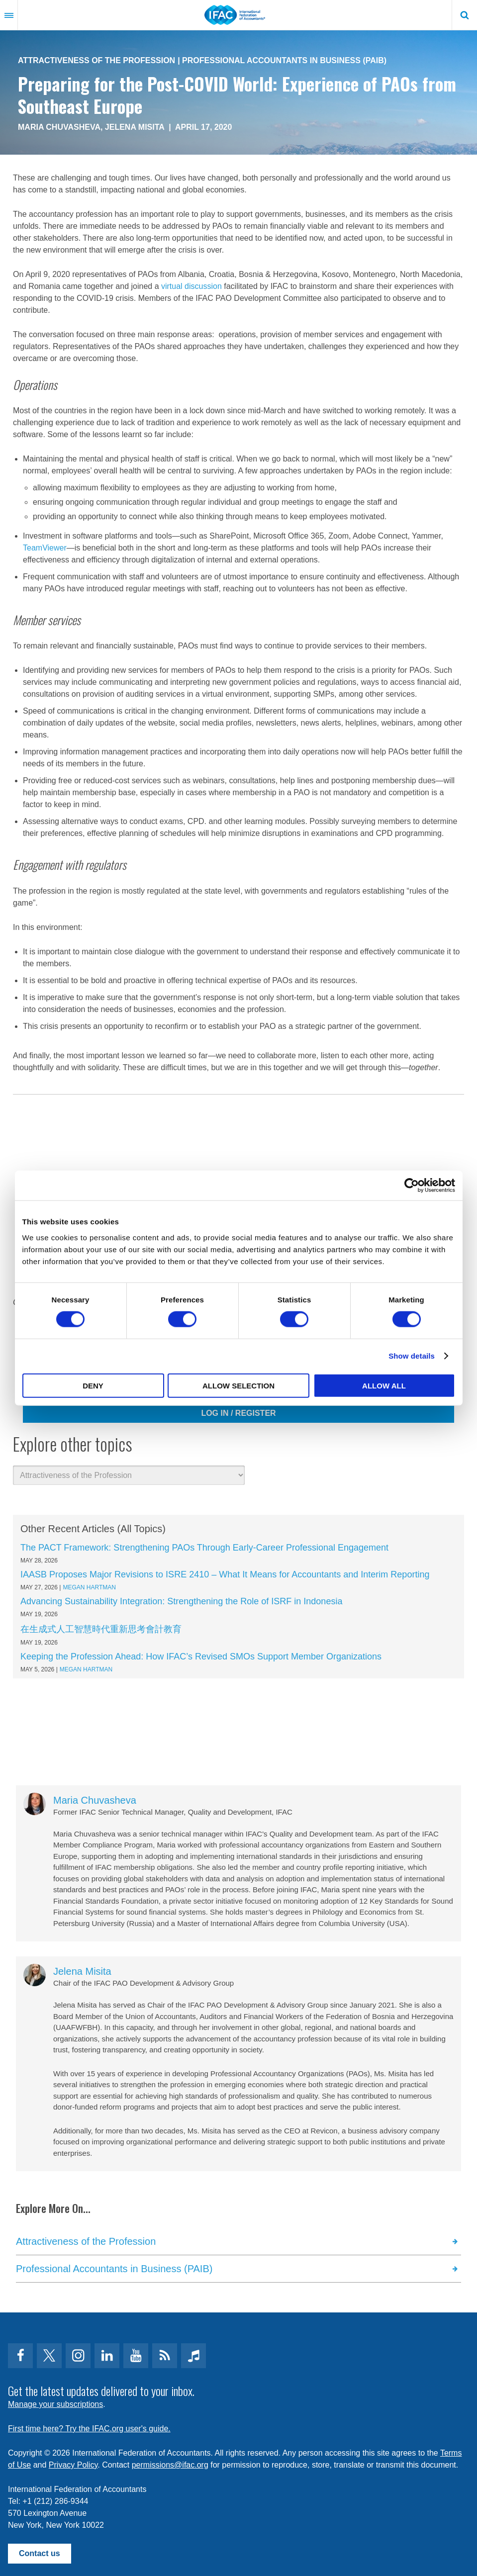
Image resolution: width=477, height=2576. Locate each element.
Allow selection (238, 1385)
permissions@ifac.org (170, 2465)
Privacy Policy (73, 2465)
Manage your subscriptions (55, 2404)
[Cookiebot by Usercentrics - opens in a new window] (411, 1185)
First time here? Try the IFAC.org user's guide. (89, 2428)
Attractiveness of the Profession (96, 60)
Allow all (384, 1385)
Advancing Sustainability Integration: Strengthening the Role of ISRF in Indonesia (181, 1601)
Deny (93, 1385)
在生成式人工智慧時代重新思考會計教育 (101, 1629)
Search (464, 15)
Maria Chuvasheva (59, 127)
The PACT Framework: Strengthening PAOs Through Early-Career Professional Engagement (204, 1548)
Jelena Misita (134, 127)
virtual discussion (191, 286)
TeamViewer (45, 548)
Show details (411, 1356)
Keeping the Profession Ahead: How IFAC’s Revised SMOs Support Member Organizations (201, 1656)
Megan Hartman (89, 1587)
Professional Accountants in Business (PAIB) (284, 60)
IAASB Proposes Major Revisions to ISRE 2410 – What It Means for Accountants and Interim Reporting (224, 1574)
